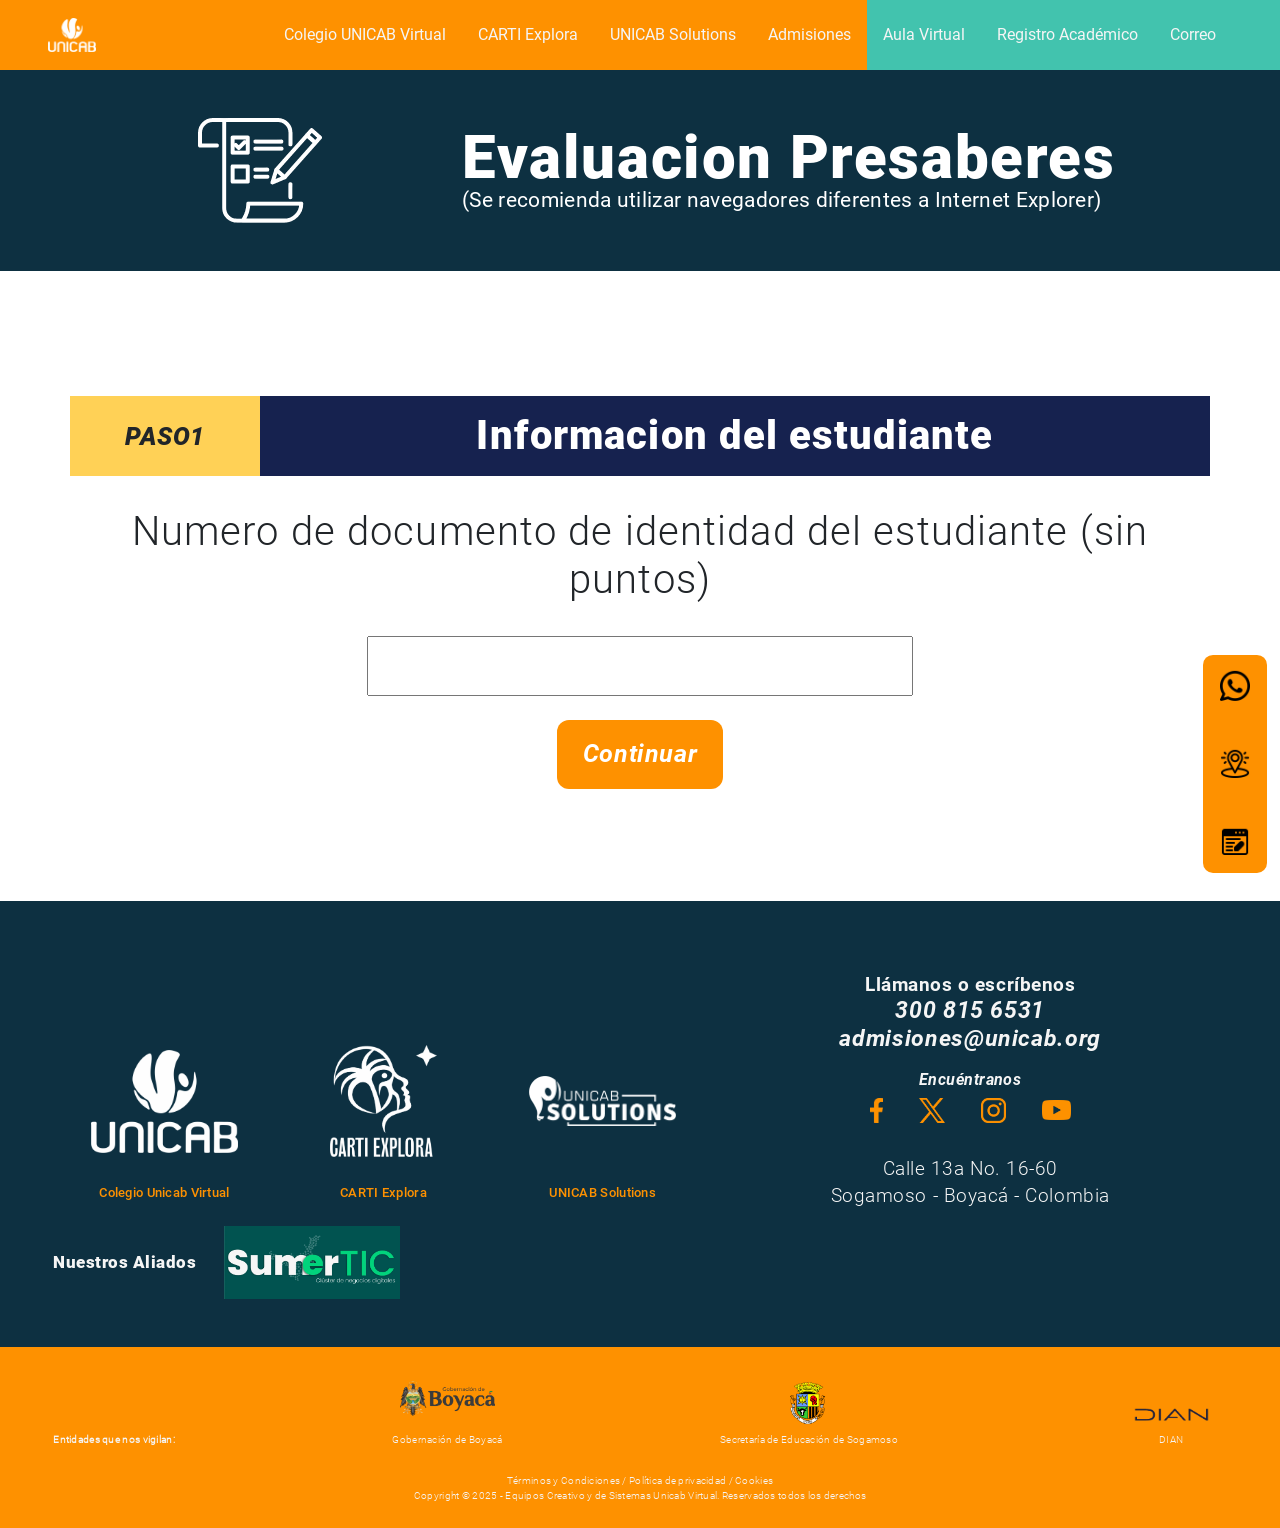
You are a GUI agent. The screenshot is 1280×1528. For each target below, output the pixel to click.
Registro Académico (1067, 34)
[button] (1235, 686)
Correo (1193, 34)
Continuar (640, 753)
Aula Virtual (924, 34)
